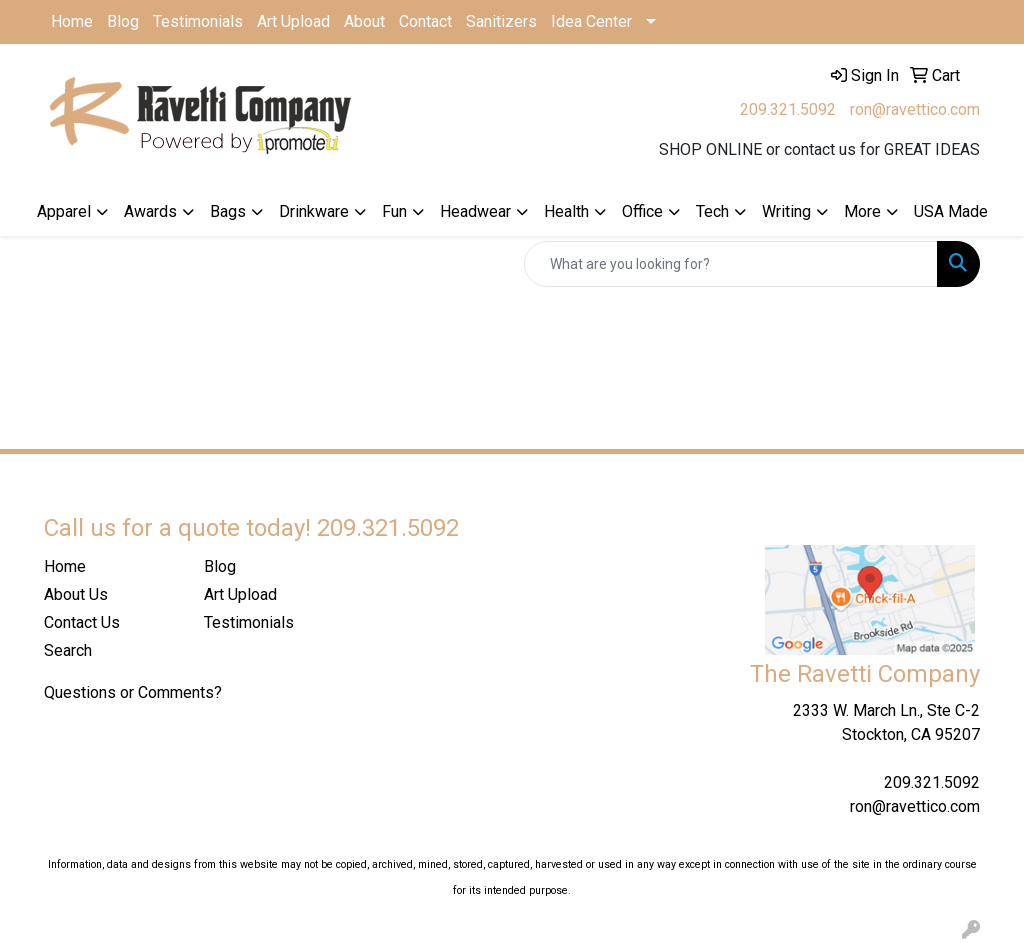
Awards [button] (150, 211)
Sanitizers (501, 21)
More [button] (862, 211)
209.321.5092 (788, 109)
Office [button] (642, 211)
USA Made (951, 211)
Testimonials (198, 21)
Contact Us (82, 622)
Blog (123, 21)
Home (72, 21)
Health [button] (566, 211)
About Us (76, 594)
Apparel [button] (64, 211)
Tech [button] (712, 211)
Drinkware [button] (314, 211)
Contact (425, 21)
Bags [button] (228, 211)
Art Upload (293, 21)
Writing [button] (786, 211)
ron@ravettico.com (915, 109)
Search (68, 650)
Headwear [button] (475, 211)
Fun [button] (394, 211)
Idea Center (591, 21)
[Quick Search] (731, 264)
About (364, 21)
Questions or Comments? (133, 692)
